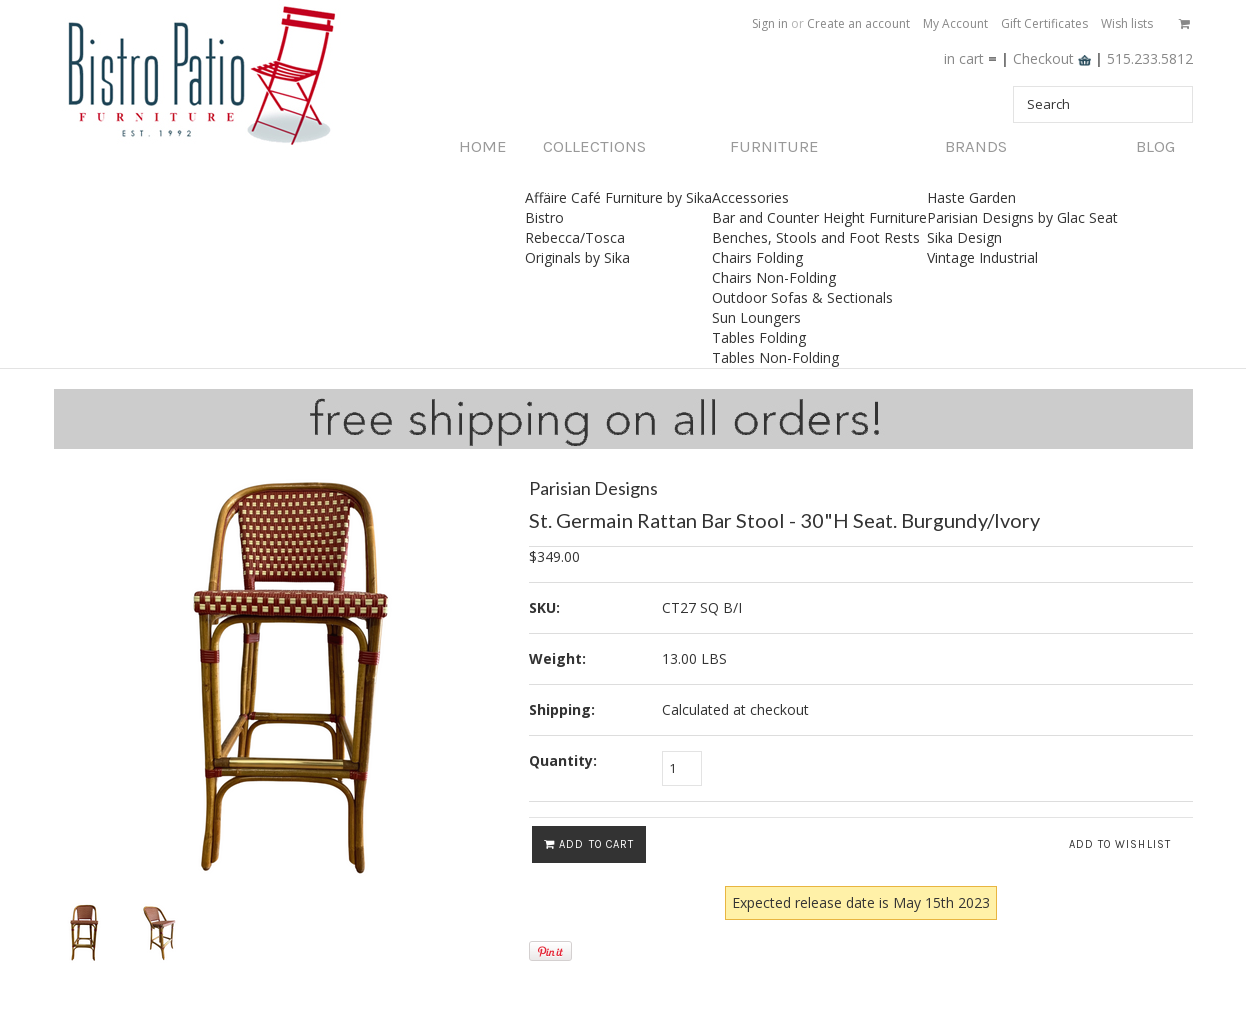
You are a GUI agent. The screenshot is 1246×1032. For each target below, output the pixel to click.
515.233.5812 (1150, 58)
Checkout (1054, 58)
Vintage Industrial (982, 257)
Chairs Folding (757, 257)
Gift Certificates (1044, 23)
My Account (955, 23)
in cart (964, 58)
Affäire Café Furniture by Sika (618, 197)
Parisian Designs (593, 488)
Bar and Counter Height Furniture (819, 217)
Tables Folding (759, 337)
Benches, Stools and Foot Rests (816, 237)
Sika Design (964, 237)
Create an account (858, 23)
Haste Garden (971, 197)
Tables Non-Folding (775, 357)
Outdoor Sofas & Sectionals (802, 297)
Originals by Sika (577, 257)
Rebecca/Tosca (575, 237)
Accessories (750, 197)
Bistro (544, 217)
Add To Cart (589, 844)
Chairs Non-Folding (774, 277)
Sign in (770, 23)
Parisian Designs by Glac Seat (1022, 217)
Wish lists (1127, 23)
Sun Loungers (756, 317)
